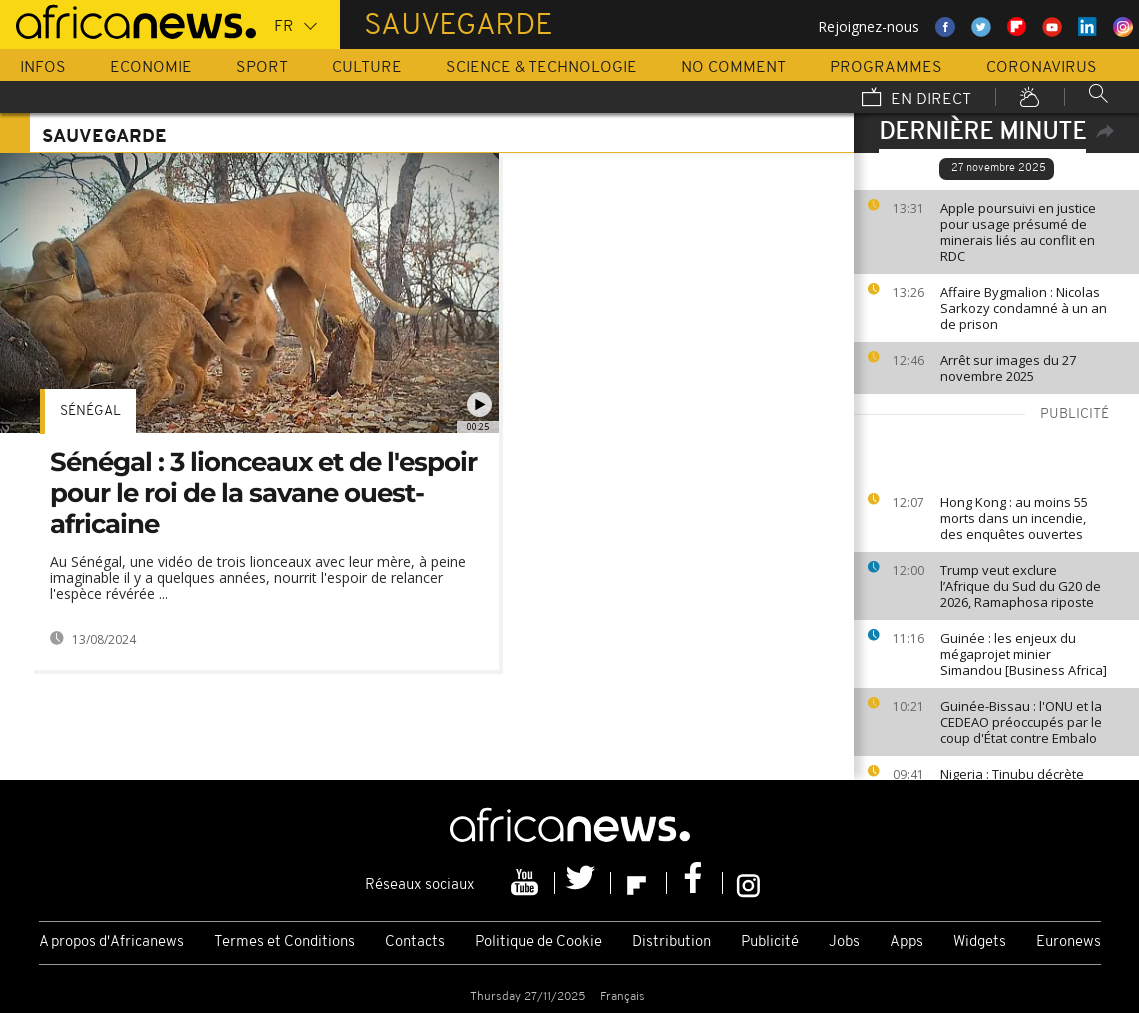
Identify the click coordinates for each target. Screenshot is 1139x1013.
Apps (906, 942)
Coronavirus (1041, 68)
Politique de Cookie (538, 942)
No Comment (733, 68)
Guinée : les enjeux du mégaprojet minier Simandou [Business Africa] (1023, 654)
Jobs (844, 942)
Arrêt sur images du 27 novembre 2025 (1008, 368)
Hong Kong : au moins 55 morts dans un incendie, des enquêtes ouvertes (1014, 518)
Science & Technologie (541, 68)
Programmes (886, 68)
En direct (916, 99)
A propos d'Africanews (111, 942)
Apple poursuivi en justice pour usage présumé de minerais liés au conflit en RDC (1018, 232)
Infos (43, 68)
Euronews (1068, 942)
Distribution (671, 942)
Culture (367, 68)
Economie (151, 68)
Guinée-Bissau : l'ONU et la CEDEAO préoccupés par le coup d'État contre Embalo (1021, 722)
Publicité (770, 942)
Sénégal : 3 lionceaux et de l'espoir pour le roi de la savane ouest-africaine (263, 493)
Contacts (415, 942)
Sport (262, 68)
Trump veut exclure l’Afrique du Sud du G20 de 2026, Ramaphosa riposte (1020, 586)
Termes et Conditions (284, 942)
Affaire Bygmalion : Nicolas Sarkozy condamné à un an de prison (1023, 308)
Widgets (979, 942)
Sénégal (90, 411)
